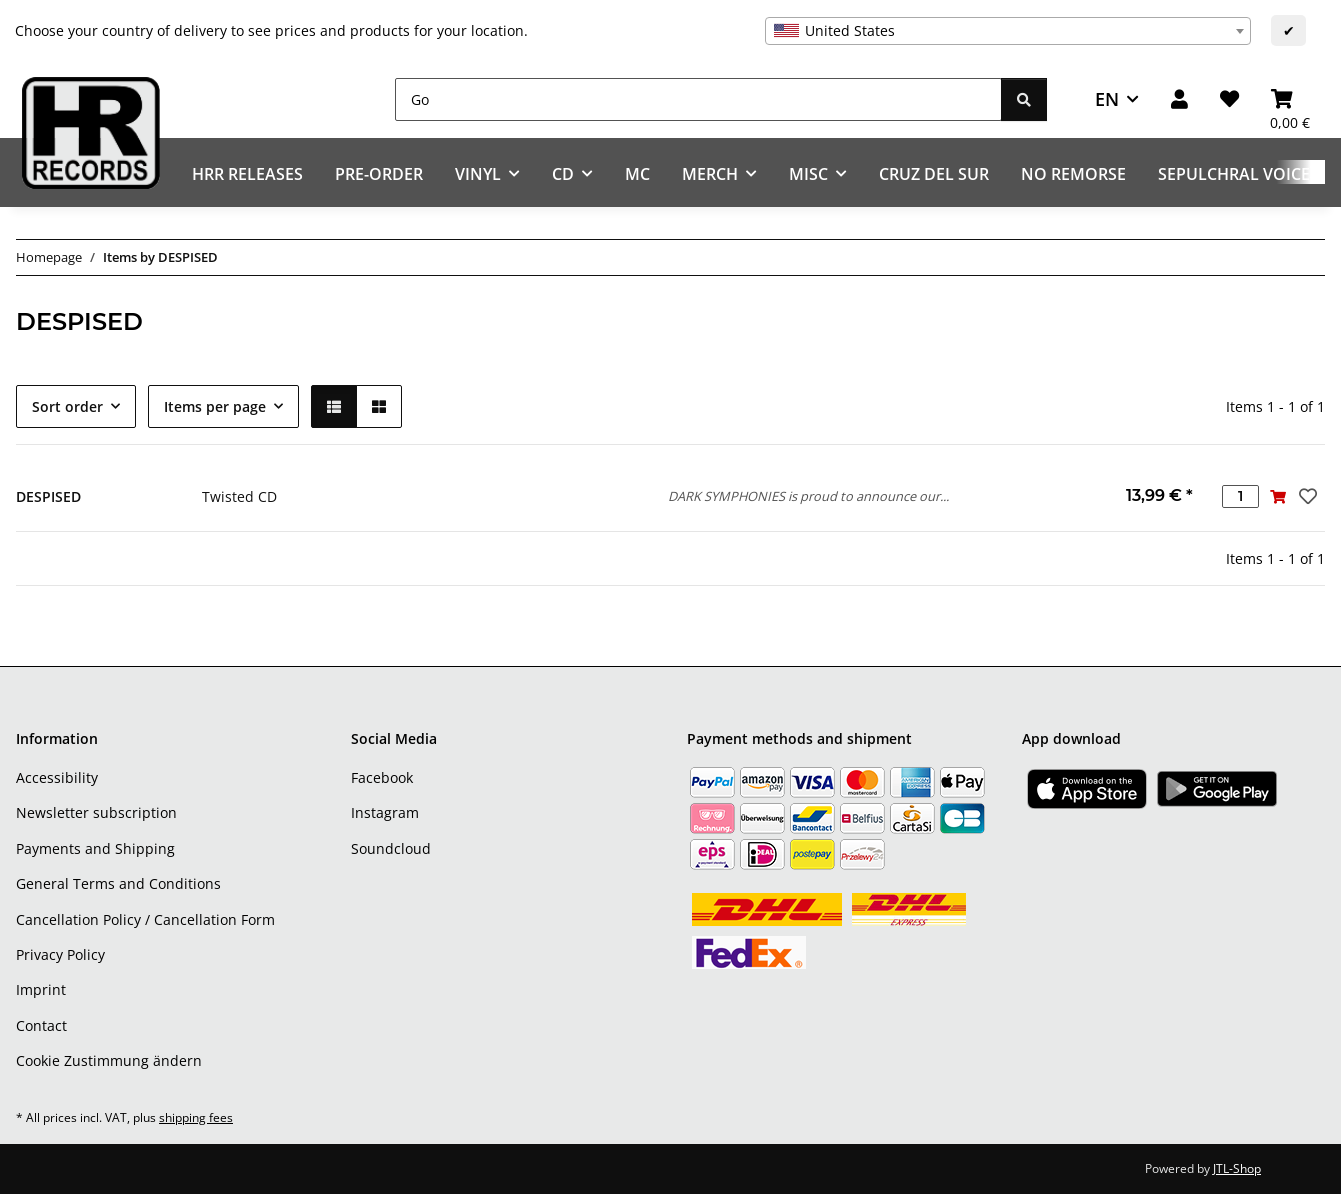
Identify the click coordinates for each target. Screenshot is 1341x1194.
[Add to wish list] (1306, 496)
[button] (1179, 99)
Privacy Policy (60, 954)
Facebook (382, 777)
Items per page (215, 406)
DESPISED (48, 496)
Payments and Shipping (95, 848)
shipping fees (196, 1117)
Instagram (385, 812)
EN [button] (1107, 99)
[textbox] (1008, 31)
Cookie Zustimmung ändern (109, 1060)
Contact (41, 1025)
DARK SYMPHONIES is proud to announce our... (808, 496)
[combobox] (1008, 31)
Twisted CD (239, 496)
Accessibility (57, 777)
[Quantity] (1240, 496)
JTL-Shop (1237, 1168)
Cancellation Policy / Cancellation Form (145, 919)
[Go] (698, 99)
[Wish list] (1229, 99)
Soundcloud (391, 848)
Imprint (41, 989)
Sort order (67, 406)
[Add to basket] (1277, 496)
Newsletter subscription (96, 812)
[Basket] (1290, 99)
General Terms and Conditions (118, 883)
